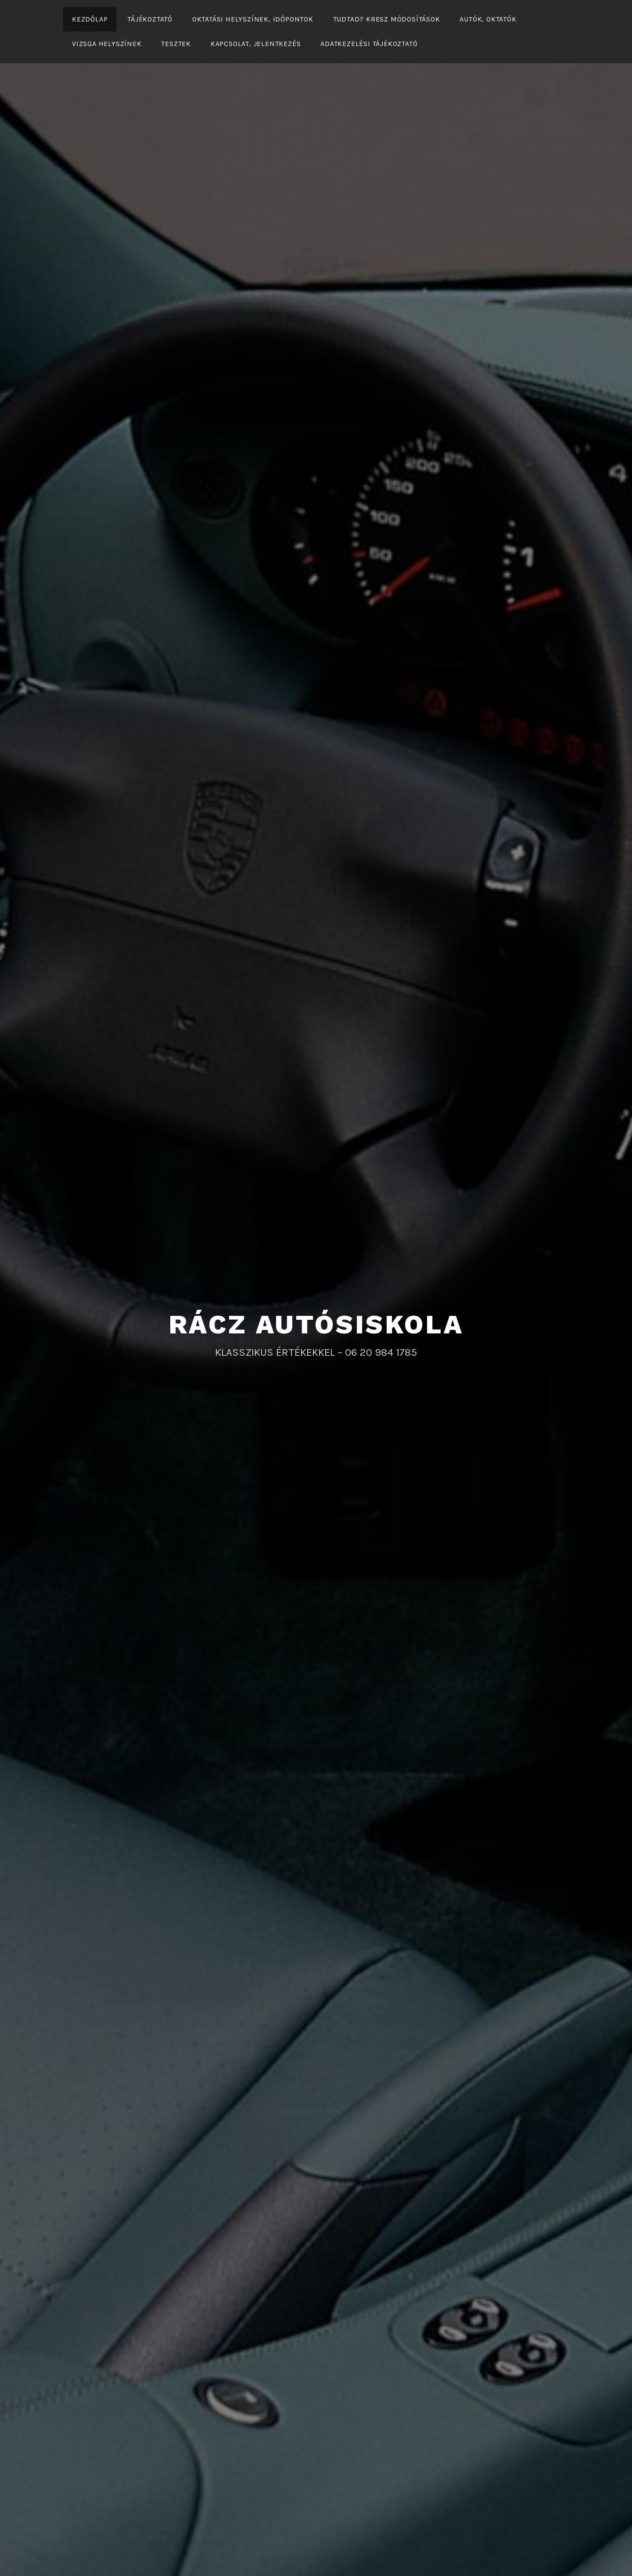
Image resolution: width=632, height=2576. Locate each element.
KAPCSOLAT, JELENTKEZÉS (256, 43)
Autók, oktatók (488, 19)
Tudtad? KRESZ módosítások (386, 19)
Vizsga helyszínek (107, 43)
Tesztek (176, 43)
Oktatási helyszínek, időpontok (252, 19)
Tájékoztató (149, 19)
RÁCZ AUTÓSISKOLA (316, 1324)
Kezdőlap (90, 19)
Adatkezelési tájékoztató (368, 43)
